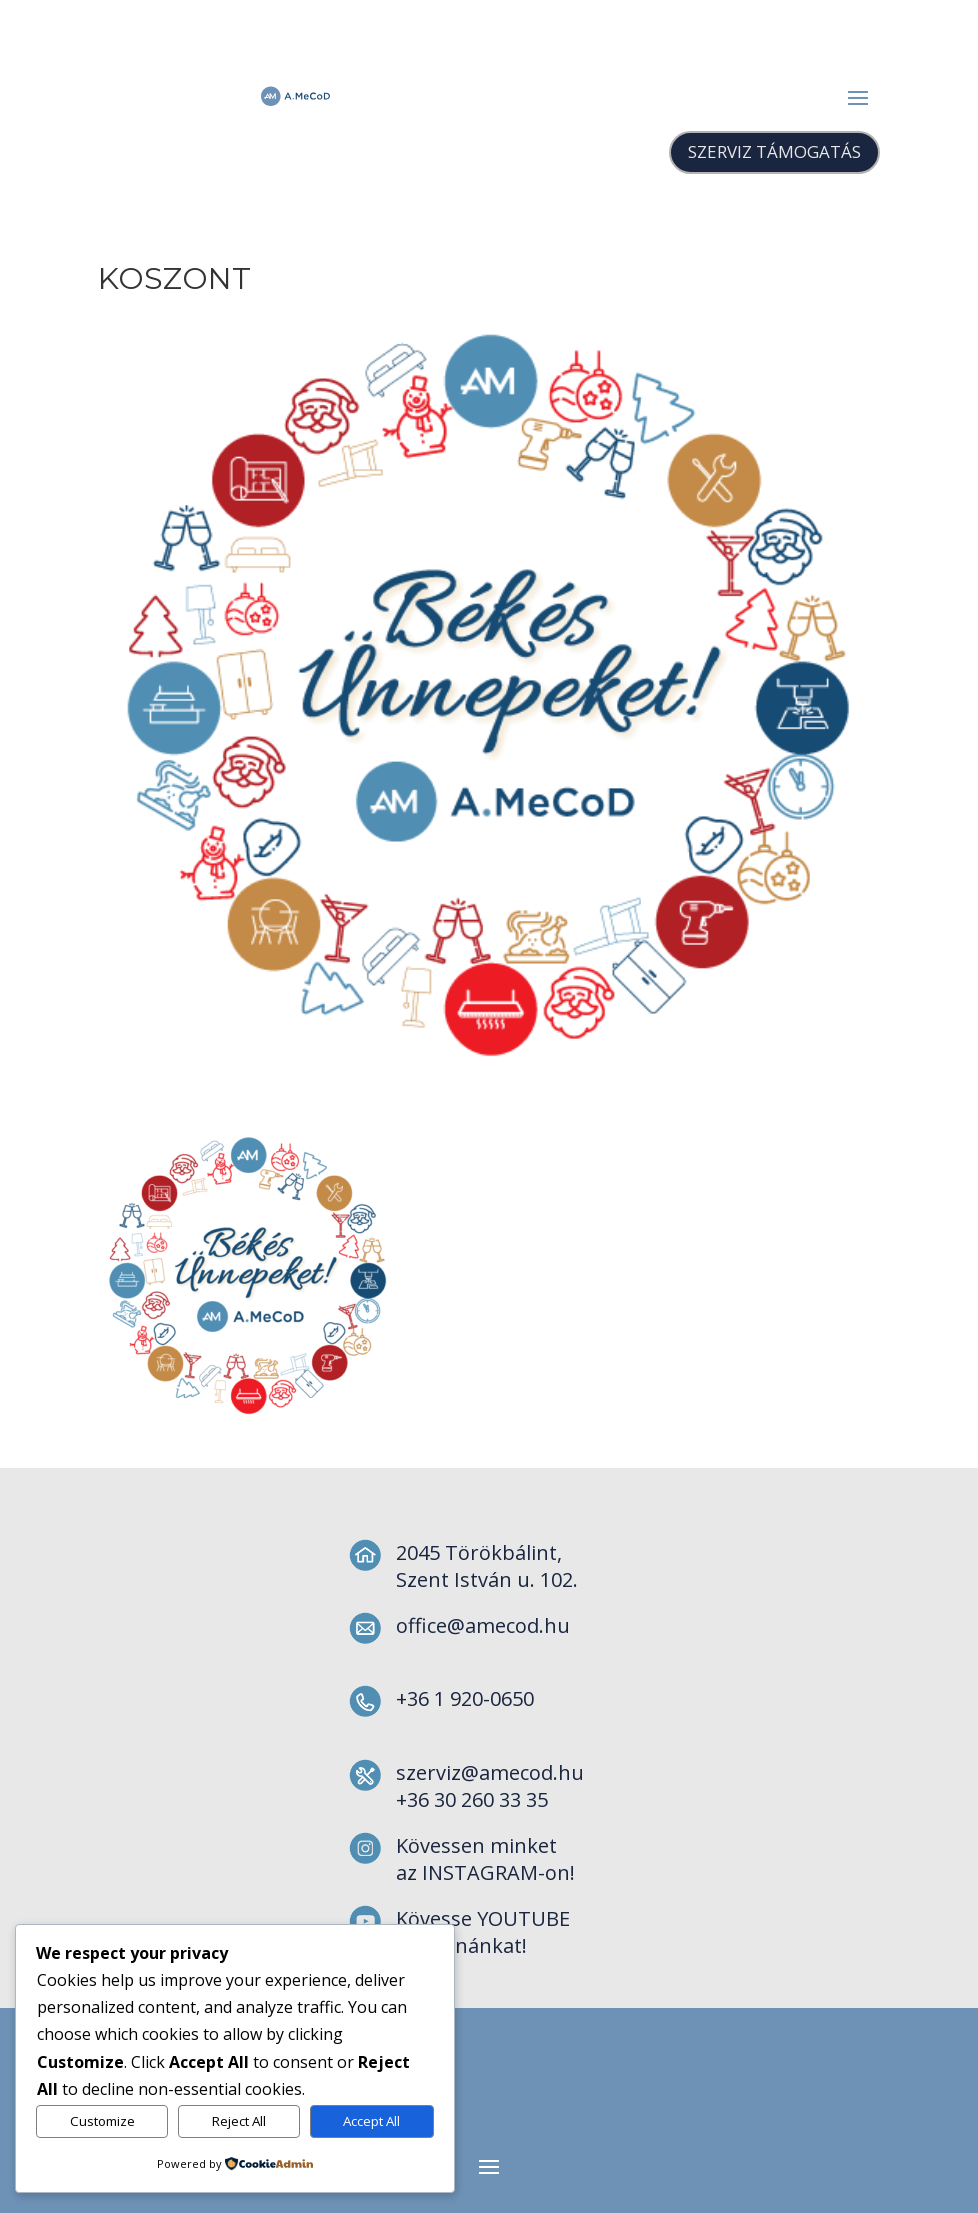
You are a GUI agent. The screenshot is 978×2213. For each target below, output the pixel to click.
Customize (102, 2121)
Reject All (239, 2121)
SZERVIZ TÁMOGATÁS (774, 151)
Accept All (371, 2121)
